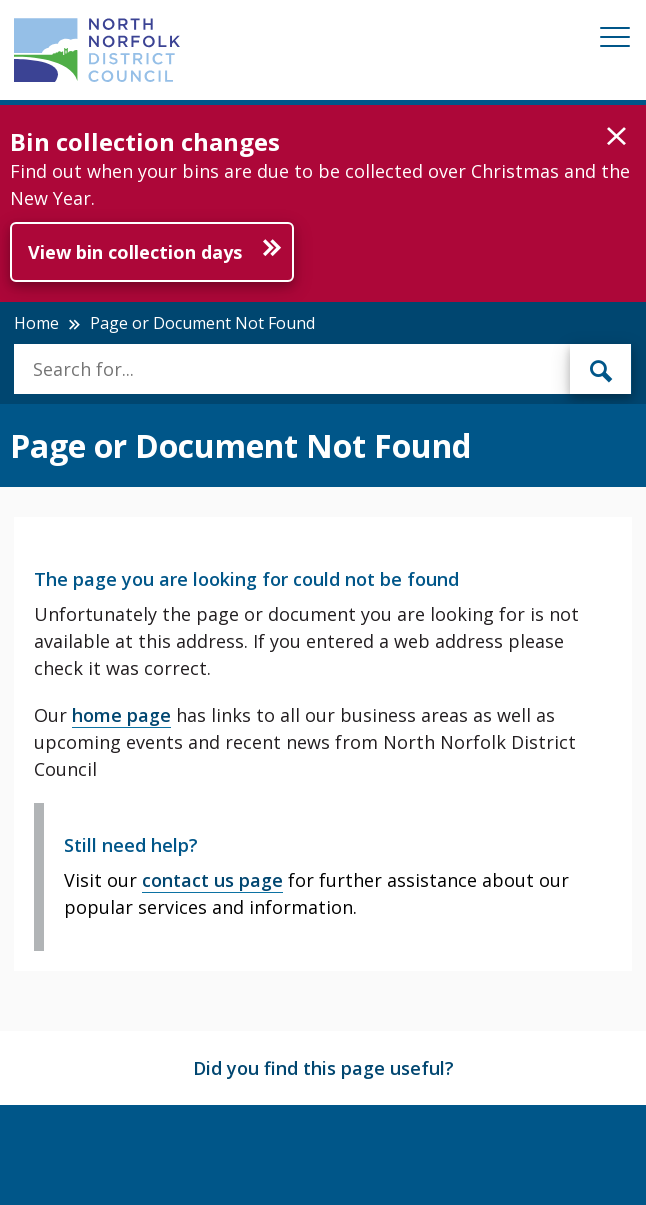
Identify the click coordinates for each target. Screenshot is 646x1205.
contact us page (212, 880)
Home (36, 323)
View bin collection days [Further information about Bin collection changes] (135, 252)
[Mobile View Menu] (615, 40)
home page (121, 715)
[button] (616, 137)
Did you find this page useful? (323, 1068)
